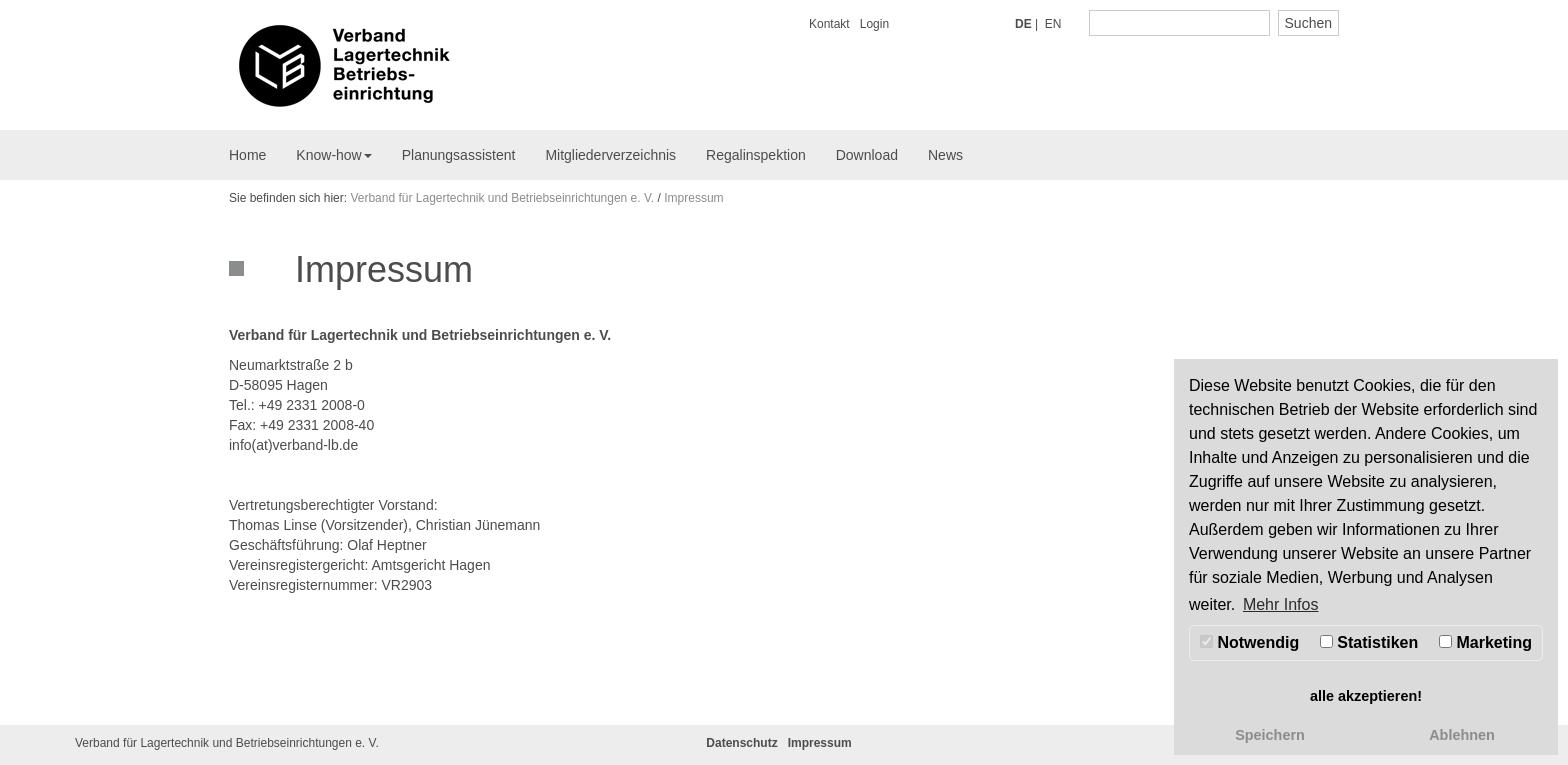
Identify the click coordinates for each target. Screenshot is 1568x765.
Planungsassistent (459, 155)
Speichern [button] (1270, 735)
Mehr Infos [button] (1281, 604)
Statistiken (1369, 642)
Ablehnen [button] (1462, 735)
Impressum (693, 198)
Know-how (333, 155)
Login (874, 24)
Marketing (1485, 642)
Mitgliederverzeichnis (610, 155)
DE (1023, 24)
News (945, 155)
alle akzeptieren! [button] (1366, 696)
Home (247, 155)
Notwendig (1249, 642)
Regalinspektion (756, 155)
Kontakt (829, 24)
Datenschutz (741, 743)
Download (867, 155)
